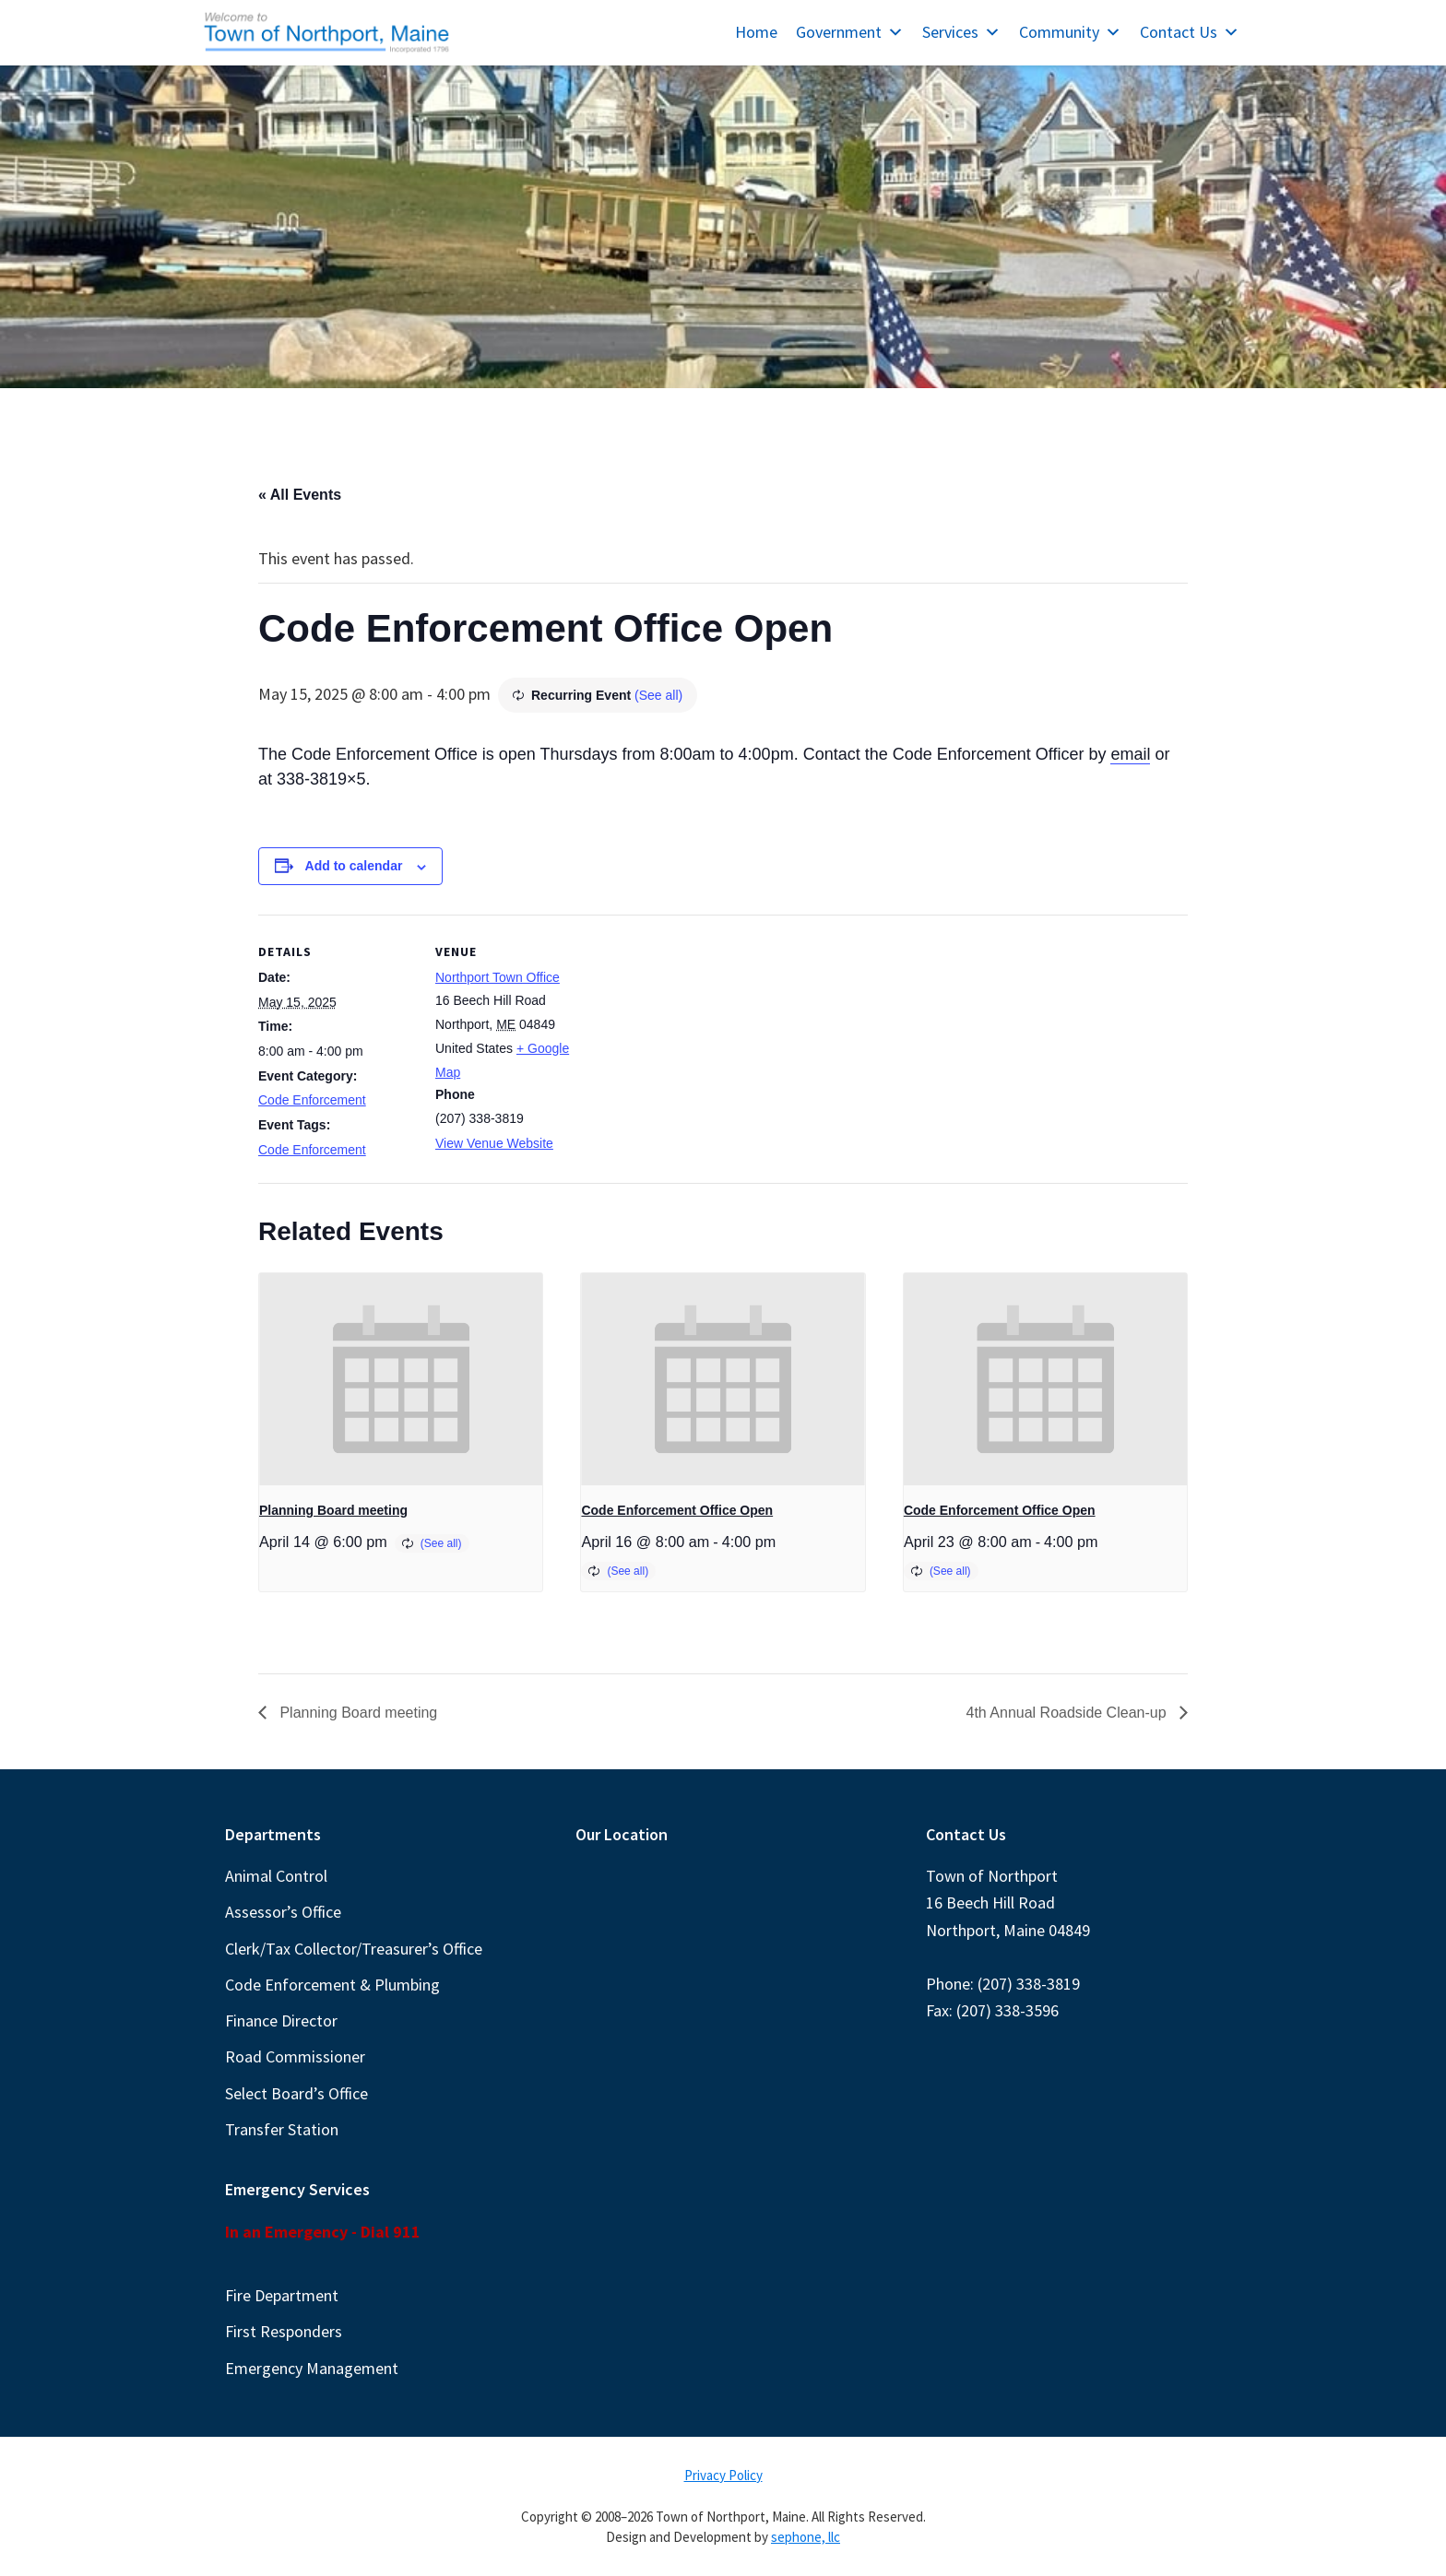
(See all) (658, 695)
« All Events (299, 494)
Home (756, 31)
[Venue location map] (709, 1042)
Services (961, 31)
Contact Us (1189, 31)
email (1130, 754)
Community (1070, 31)
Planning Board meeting (333, 1510)
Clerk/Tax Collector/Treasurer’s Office (353, 1948)
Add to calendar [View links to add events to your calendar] (354, 865)
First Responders (283, 2331)
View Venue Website (494, 1143)
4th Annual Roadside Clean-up (1068, 1712)
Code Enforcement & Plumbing (332, 1984)
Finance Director (281, 2020)
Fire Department (281, 2295)
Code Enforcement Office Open (677, 1510)
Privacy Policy (723, 2475)
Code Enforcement (312, 1100)
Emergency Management (311, 2368)
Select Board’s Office (296, 2093)
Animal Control (276, 1875)
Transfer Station (281, 2129)
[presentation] (400, 1379)
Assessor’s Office (283, 1911)
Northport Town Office (497, 977)
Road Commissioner (295, 2056)
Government (850, 31)
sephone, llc (805, 2537)
